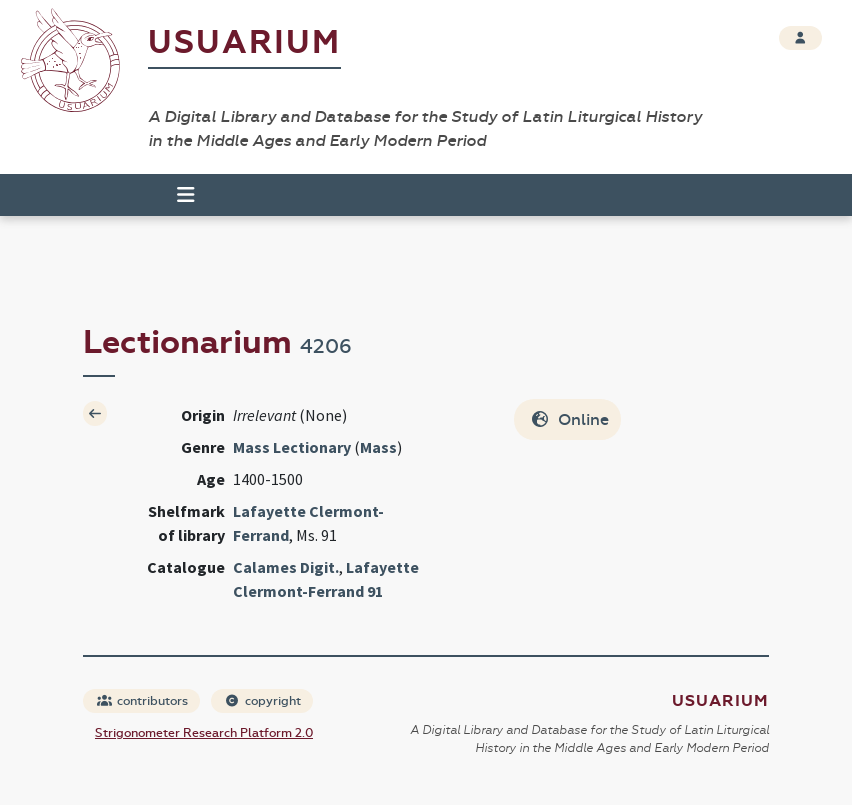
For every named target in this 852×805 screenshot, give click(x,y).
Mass (378, 447)
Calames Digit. (286, 567)
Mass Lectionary (292, 447)
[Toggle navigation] (177, 195)
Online (569, 419)
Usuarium (244, 42)
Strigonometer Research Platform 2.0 (204, 733)
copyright (263, 701)
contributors (142, 701)
